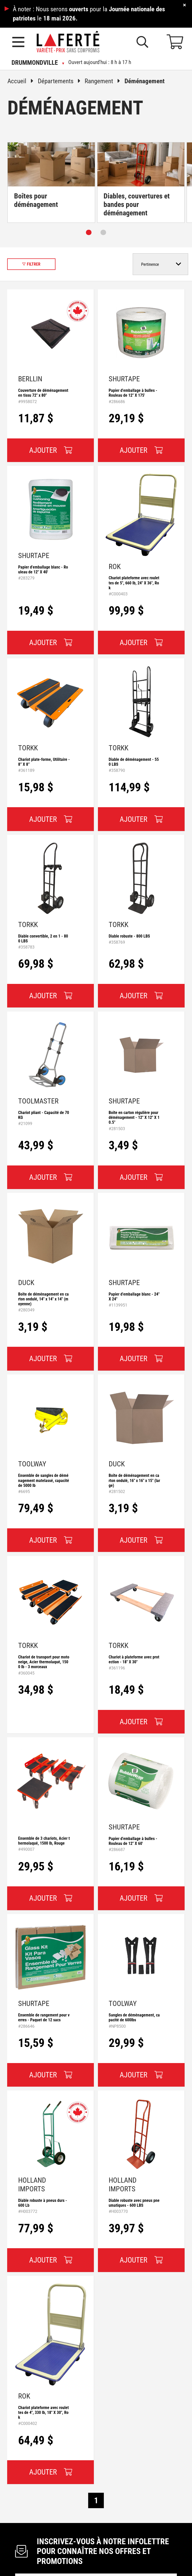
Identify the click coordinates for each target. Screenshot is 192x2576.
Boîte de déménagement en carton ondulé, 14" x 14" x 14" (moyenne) (43, 1299)
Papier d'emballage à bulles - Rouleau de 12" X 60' (133, 1841)
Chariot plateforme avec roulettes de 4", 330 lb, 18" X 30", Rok (43, 2412)
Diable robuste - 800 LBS (129, 936)
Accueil (22, 81)
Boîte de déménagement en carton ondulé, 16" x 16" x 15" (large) (134, 1480)
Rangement (105, 81)
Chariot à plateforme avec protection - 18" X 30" (134, 1659)
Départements (61, 81)
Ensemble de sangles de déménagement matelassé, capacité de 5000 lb (43, 1480)
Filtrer (31, 264)
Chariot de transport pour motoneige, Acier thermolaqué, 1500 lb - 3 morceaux (43, 1662)
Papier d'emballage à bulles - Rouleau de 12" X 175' (133, 393)
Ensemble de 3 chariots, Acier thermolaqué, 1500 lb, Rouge (44, 1841)
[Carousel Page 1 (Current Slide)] (88, 232)
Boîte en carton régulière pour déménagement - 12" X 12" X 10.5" (134, 1117)
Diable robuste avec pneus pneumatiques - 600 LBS (134, 2203)
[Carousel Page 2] (103, 232)
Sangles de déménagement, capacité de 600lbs (134, 2017)
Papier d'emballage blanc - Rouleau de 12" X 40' (43, 569)
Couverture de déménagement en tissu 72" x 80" (43, 393)
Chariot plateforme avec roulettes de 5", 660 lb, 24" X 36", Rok (134, 582)
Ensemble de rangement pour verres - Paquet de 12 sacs (44, 2017)
